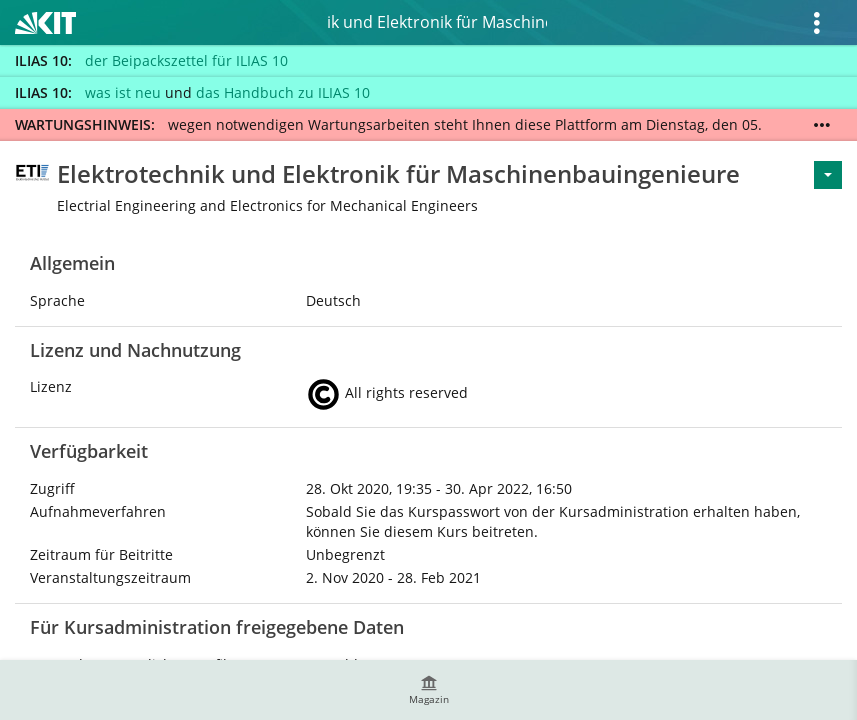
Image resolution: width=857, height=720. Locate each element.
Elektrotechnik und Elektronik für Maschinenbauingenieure (437, 22)
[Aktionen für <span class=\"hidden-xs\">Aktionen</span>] (828, 175)
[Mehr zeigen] (822, 125)
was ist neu (123, 92)
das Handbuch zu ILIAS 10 (283, 92)
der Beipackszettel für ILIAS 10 (186, 60)
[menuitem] (429, 690)
